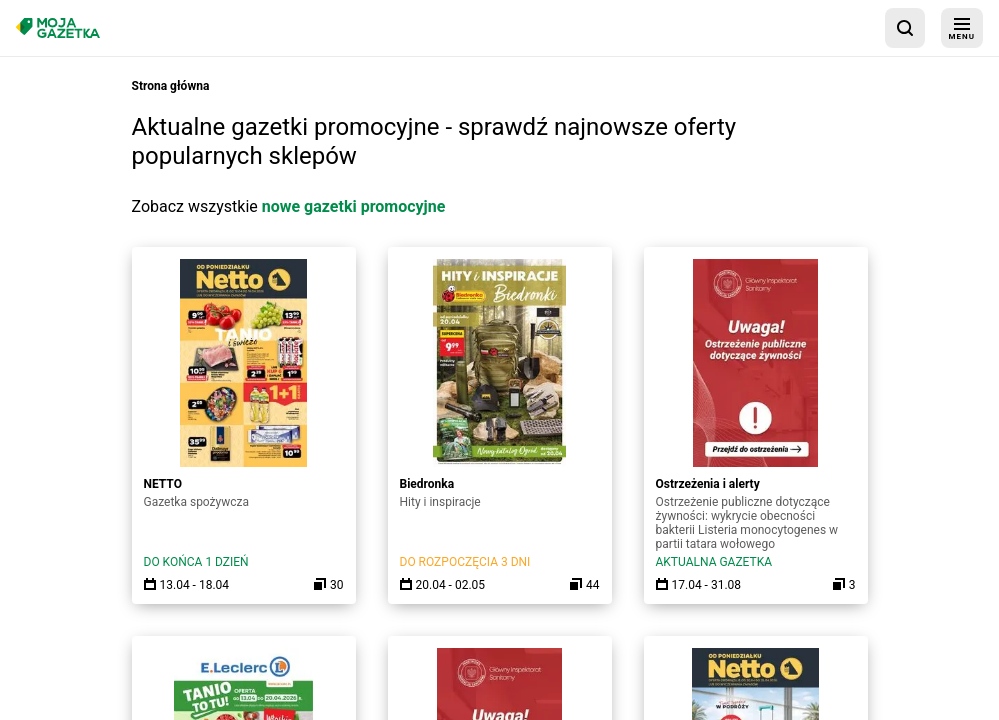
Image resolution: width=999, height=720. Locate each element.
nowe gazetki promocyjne (354, 206)
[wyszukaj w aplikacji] (905, 28)
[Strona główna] (58, 27)
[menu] (962, 28)
